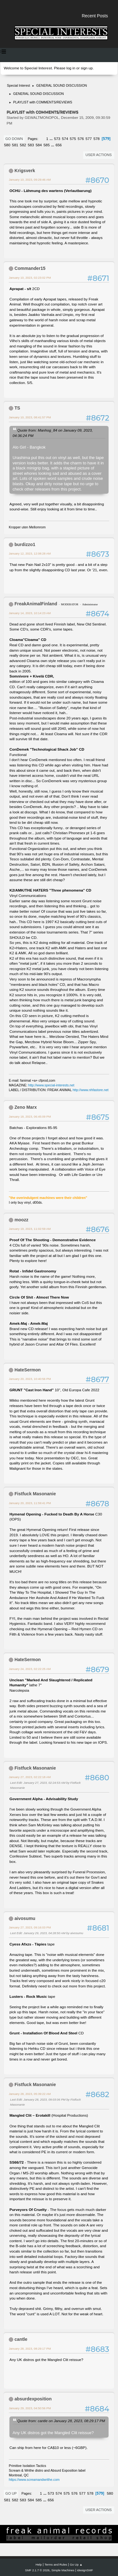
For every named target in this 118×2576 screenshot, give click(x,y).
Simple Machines (62, 2570)
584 (39, 145)
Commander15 (30, 268)
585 (46, 145)
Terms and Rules (56, 2564)
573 (57, 139)
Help (39, 2564)
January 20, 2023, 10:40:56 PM (30, 1379)
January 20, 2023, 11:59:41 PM (30, 1503)
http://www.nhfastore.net (91, 1090)
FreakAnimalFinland (35, 603)
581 (15, 145)
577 (89, 139)
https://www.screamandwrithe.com (34, 2479)
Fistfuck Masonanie (35, 1493)
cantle (20, 2339)
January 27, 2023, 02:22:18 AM (30, 1777)
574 (65, 139)
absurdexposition (33, 2398)
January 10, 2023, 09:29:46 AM (30, 179)
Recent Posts (95, 15)
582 (23, 145)
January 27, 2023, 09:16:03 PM (30, 1927)
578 (96, 139)
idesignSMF (85, 2570)
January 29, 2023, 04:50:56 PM (30, 2408)
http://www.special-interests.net (51, 1085)
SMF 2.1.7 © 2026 (37, 2570)
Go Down (14, 139)
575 (73, 139)
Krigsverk (24, 170)
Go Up (11, 2493)
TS (17, 407)
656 (58, 145)
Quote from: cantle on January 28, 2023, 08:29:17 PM (61, 2421)
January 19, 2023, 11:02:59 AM (30, 1228)
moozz (21, 1219)
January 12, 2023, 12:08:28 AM (30, 553)
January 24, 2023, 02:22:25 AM (30, 1669)
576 (81, 139)
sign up (87, 68)
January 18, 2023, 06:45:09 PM (30, 1116)
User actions (99, 155)
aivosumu (24, 1918)
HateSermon (27, 1369)
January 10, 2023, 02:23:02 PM (30, 277)
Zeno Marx (25, 1107)
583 (31, 145)
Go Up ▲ (76, 2564)
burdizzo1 (24, 544)
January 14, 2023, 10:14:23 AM (30, 613)
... (52, 139)
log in (70, 68)
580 (7, 145)
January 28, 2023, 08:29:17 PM (30, 2348)
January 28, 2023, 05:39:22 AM (30, 2094)
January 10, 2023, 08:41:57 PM (30, 417)
